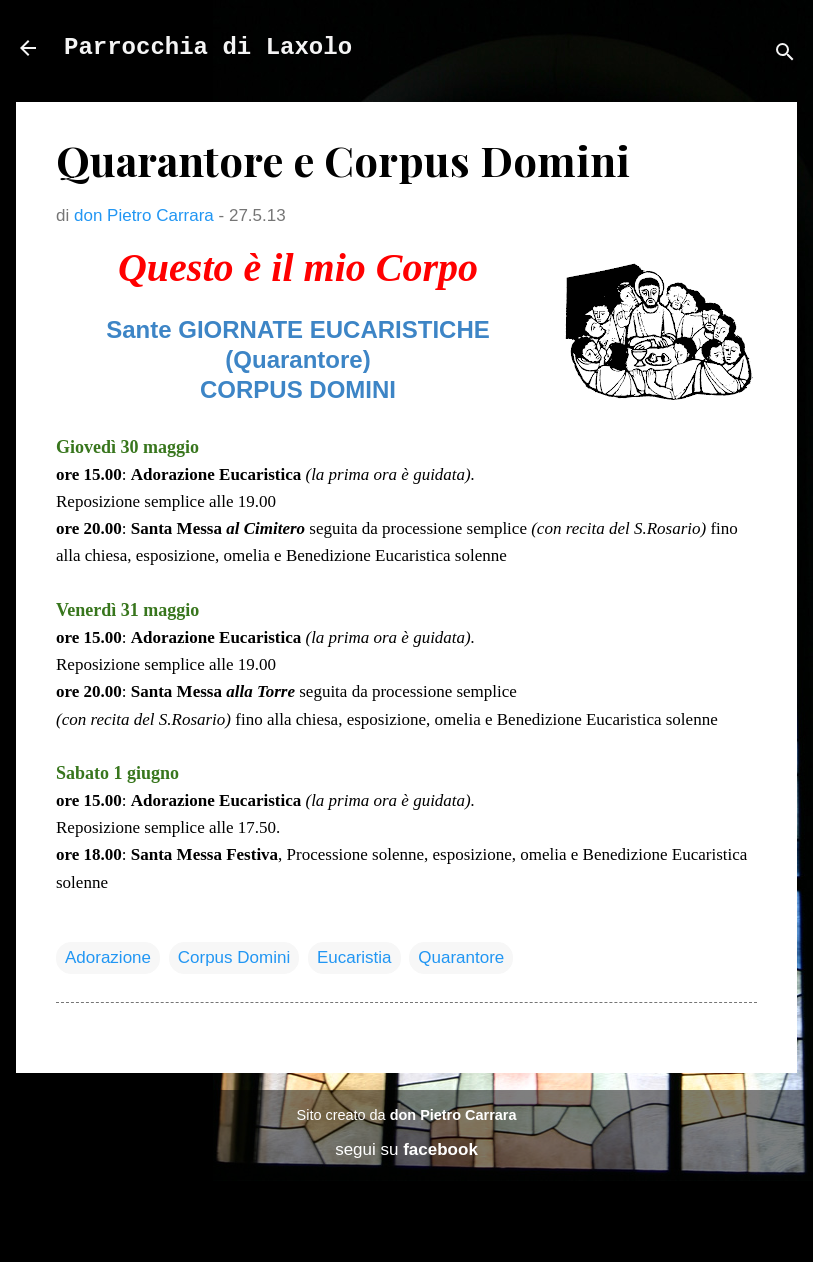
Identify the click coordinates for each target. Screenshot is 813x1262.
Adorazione (108, 957)
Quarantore (461, 957)
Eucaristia (354, 957)
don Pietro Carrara (453, 1115)
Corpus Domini (234, 957)
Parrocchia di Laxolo (208, 47)
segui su (406, 1149)
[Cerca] (785, 54)
